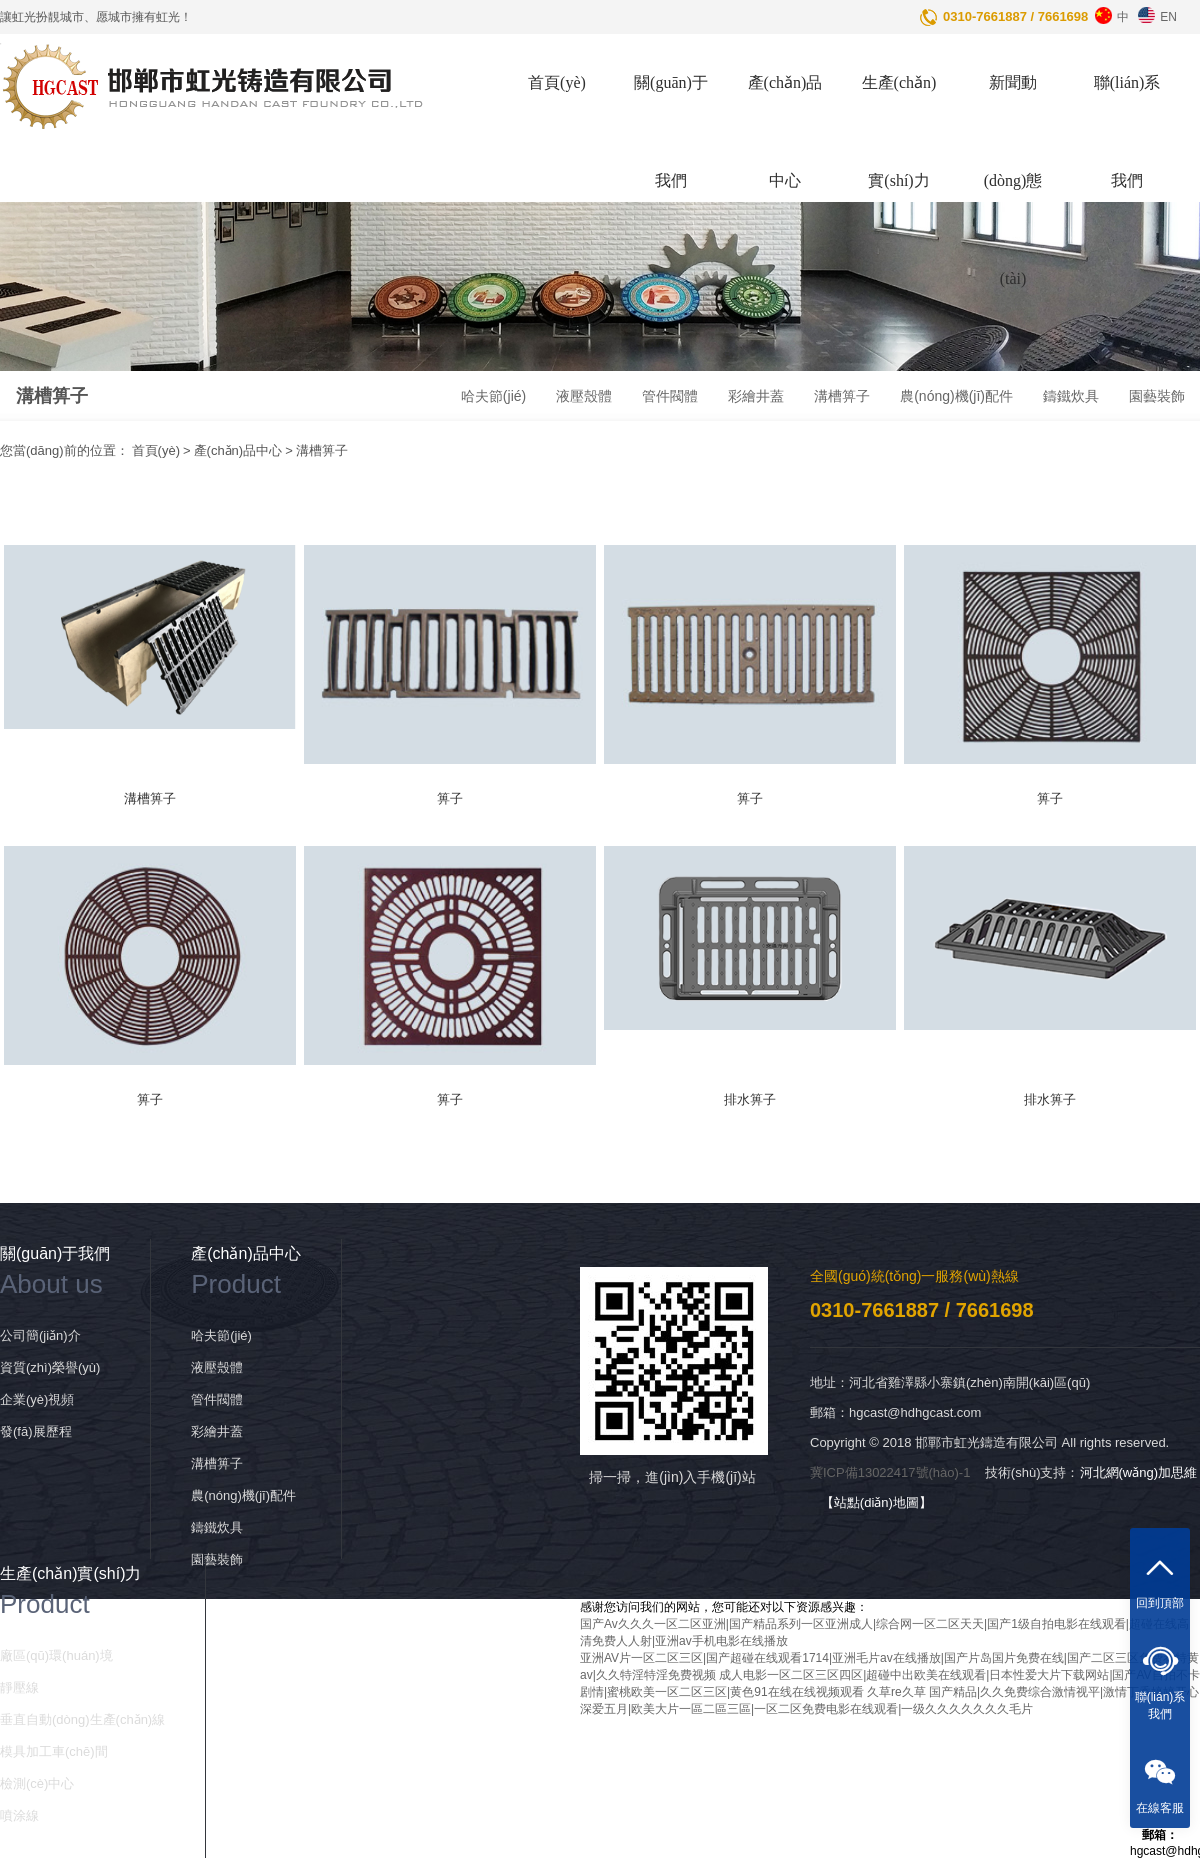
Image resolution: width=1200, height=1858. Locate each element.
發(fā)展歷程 (36, 1431)
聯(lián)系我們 (1127, 131)
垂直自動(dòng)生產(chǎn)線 (82, 1719)
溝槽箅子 (842, 396)
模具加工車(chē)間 (54, 1751)
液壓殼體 (584, 396)
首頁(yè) (557, 82)
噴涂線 (19, 1815)
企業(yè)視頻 (37, 1399)
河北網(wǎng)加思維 (1139, 1472)
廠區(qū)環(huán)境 (56, 1655)
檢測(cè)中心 (37, 1783)
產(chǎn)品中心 (785, 131)
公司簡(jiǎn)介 (40, 1335)
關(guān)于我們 (671, 131)
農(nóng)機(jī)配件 (956, 396)
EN (1155, 12)
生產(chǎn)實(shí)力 (899, 131)
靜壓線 (19, 1687)
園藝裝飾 (1157, 396)
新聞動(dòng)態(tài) (1013, 180)
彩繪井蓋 (756, 396)
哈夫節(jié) (493, 396)
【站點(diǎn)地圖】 (876, 1502)
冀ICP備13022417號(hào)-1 (890, 1472)
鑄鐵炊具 (1071, 396)
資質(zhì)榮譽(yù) (50, 1367)
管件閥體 (670, 396)
